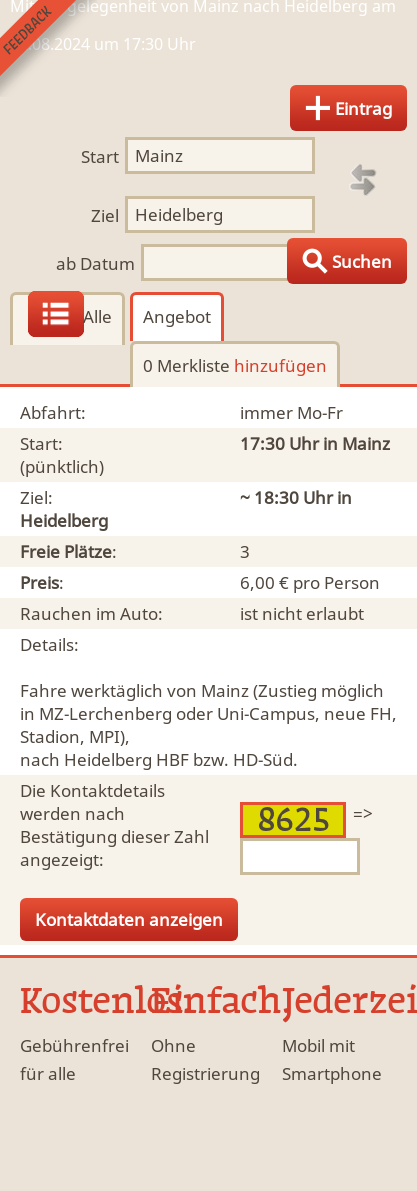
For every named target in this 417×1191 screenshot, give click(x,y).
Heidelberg (64, 520)
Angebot (177, 316)
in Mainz (356, 443)
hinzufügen (280, 365)
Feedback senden (48, 48)
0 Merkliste (235, 365)
